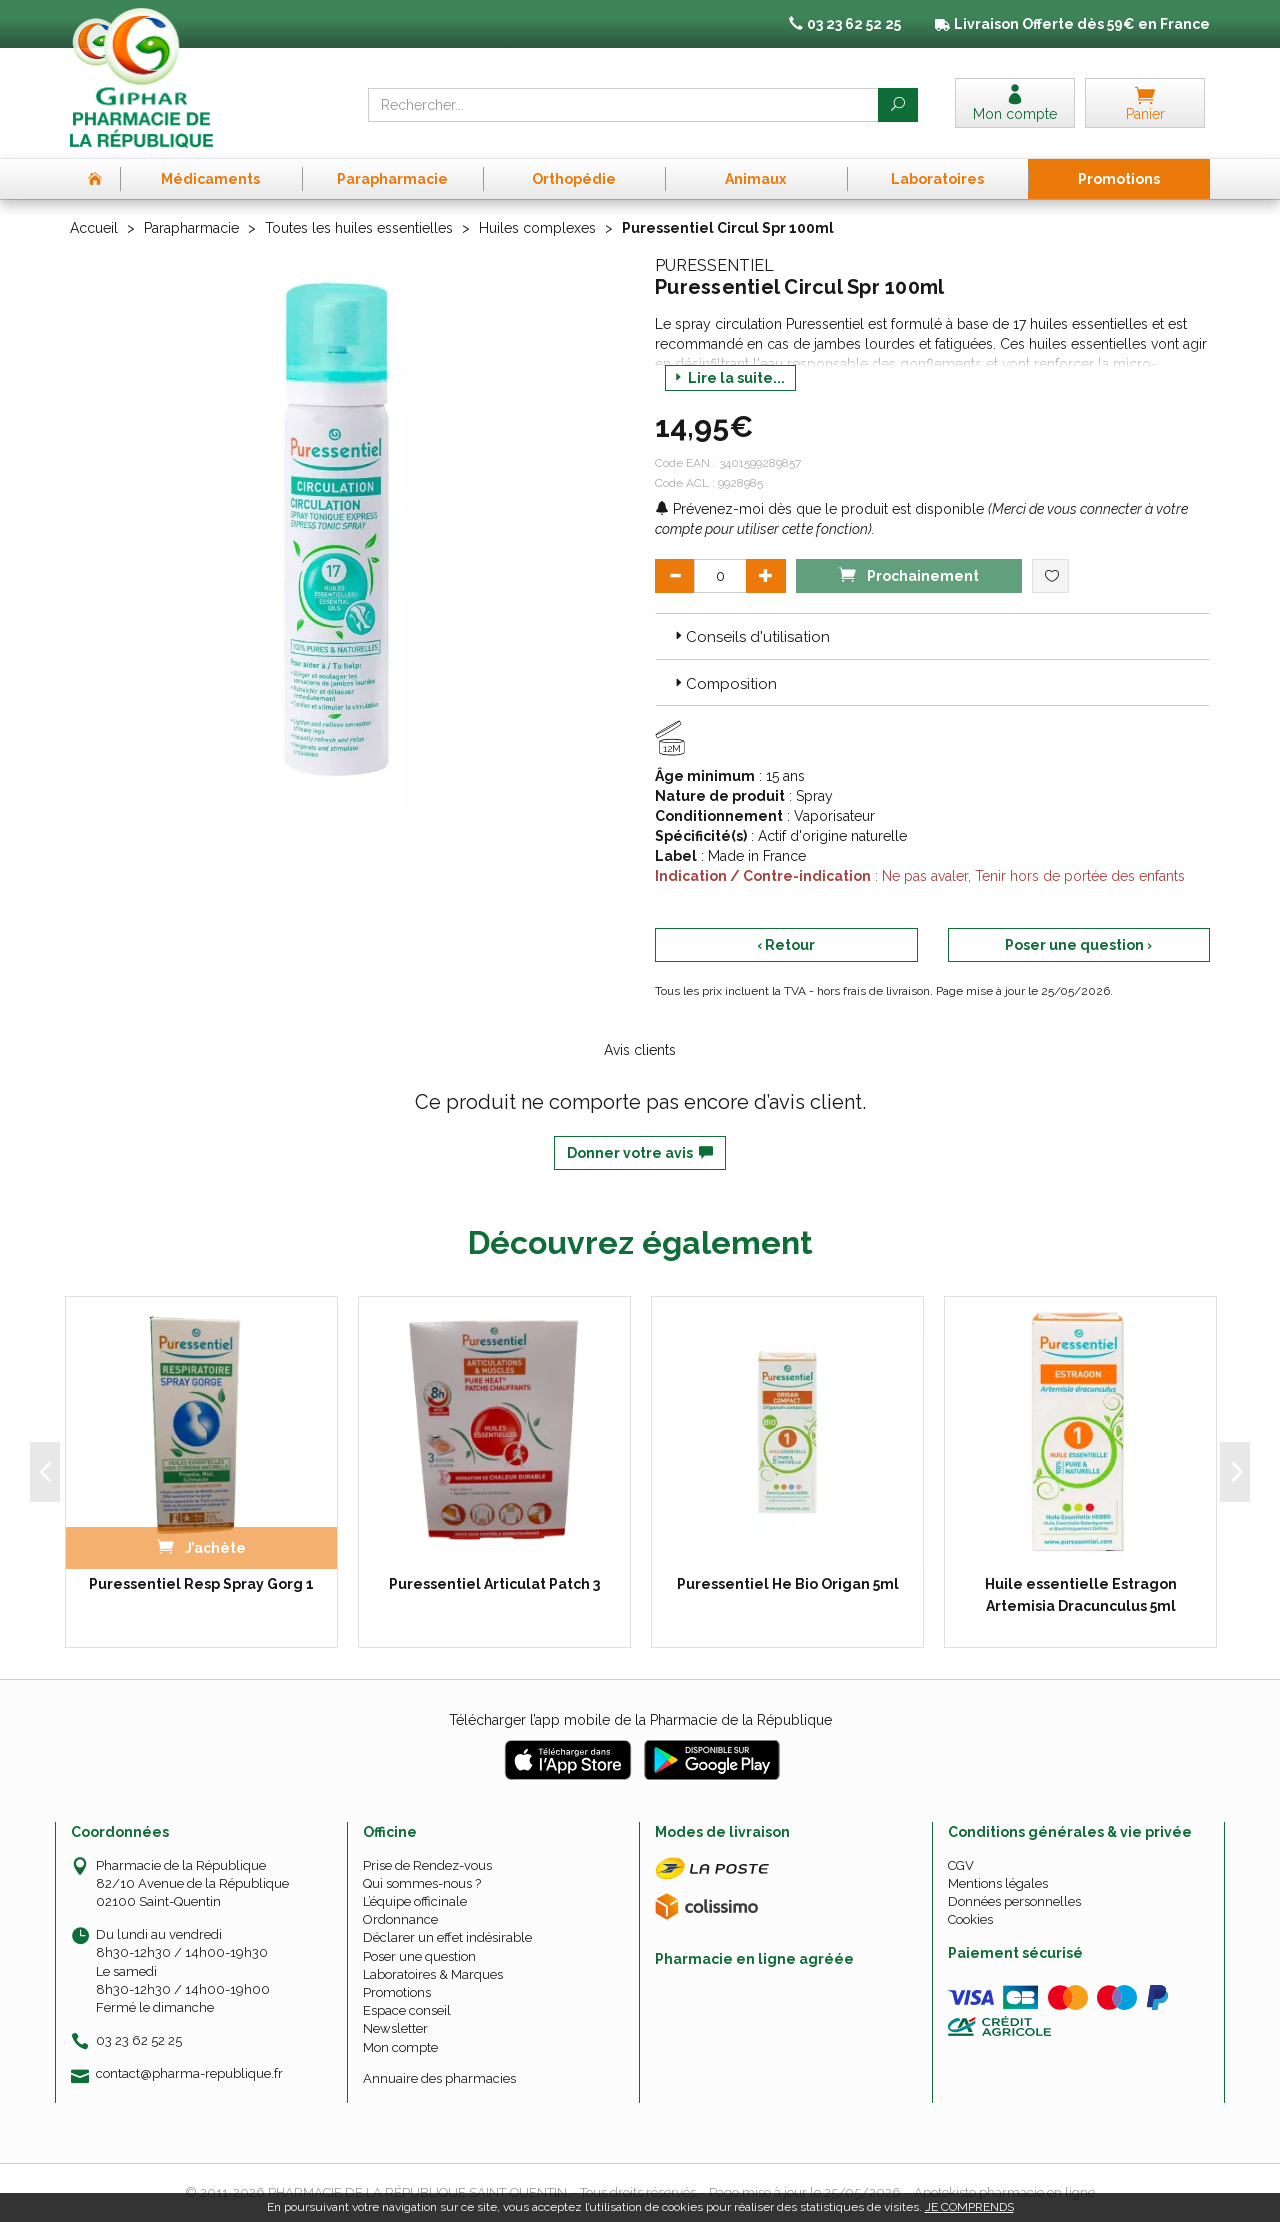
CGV (961, 1865)
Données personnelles (1014, 1901)
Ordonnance (400, 1919)
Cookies (970, 1919)
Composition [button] (724, 684)
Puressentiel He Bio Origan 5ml (788, 1584)
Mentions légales (998, 1883)
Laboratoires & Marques (433, 1974)
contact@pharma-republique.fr (189, 2074)
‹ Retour (786, 945)
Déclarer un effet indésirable (447, 1937)
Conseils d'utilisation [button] (750, 637)
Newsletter (395, 2028)
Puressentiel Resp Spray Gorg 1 (201, 1584)
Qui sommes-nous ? (422, 1883)
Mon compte (400, 2047)
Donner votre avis (640, 1153)
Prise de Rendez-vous (427, 1865)
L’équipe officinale (415, 1901)
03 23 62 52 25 (139, 2040)
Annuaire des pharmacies (439, 2078)
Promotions (397, 1992)
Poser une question (419, 1956)
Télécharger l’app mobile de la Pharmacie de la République (640, 1720)
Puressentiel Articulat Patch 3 (494, 1584)
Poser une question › (1078, 945)
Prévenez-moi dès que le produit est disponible (819, 509)
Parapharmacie (191, 228)
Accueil (94, 228)
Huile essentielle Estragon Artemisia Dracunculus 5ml (1081, 1595)
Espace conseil (407, 2010)
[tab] (932, 636)
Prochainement (909, 574)
